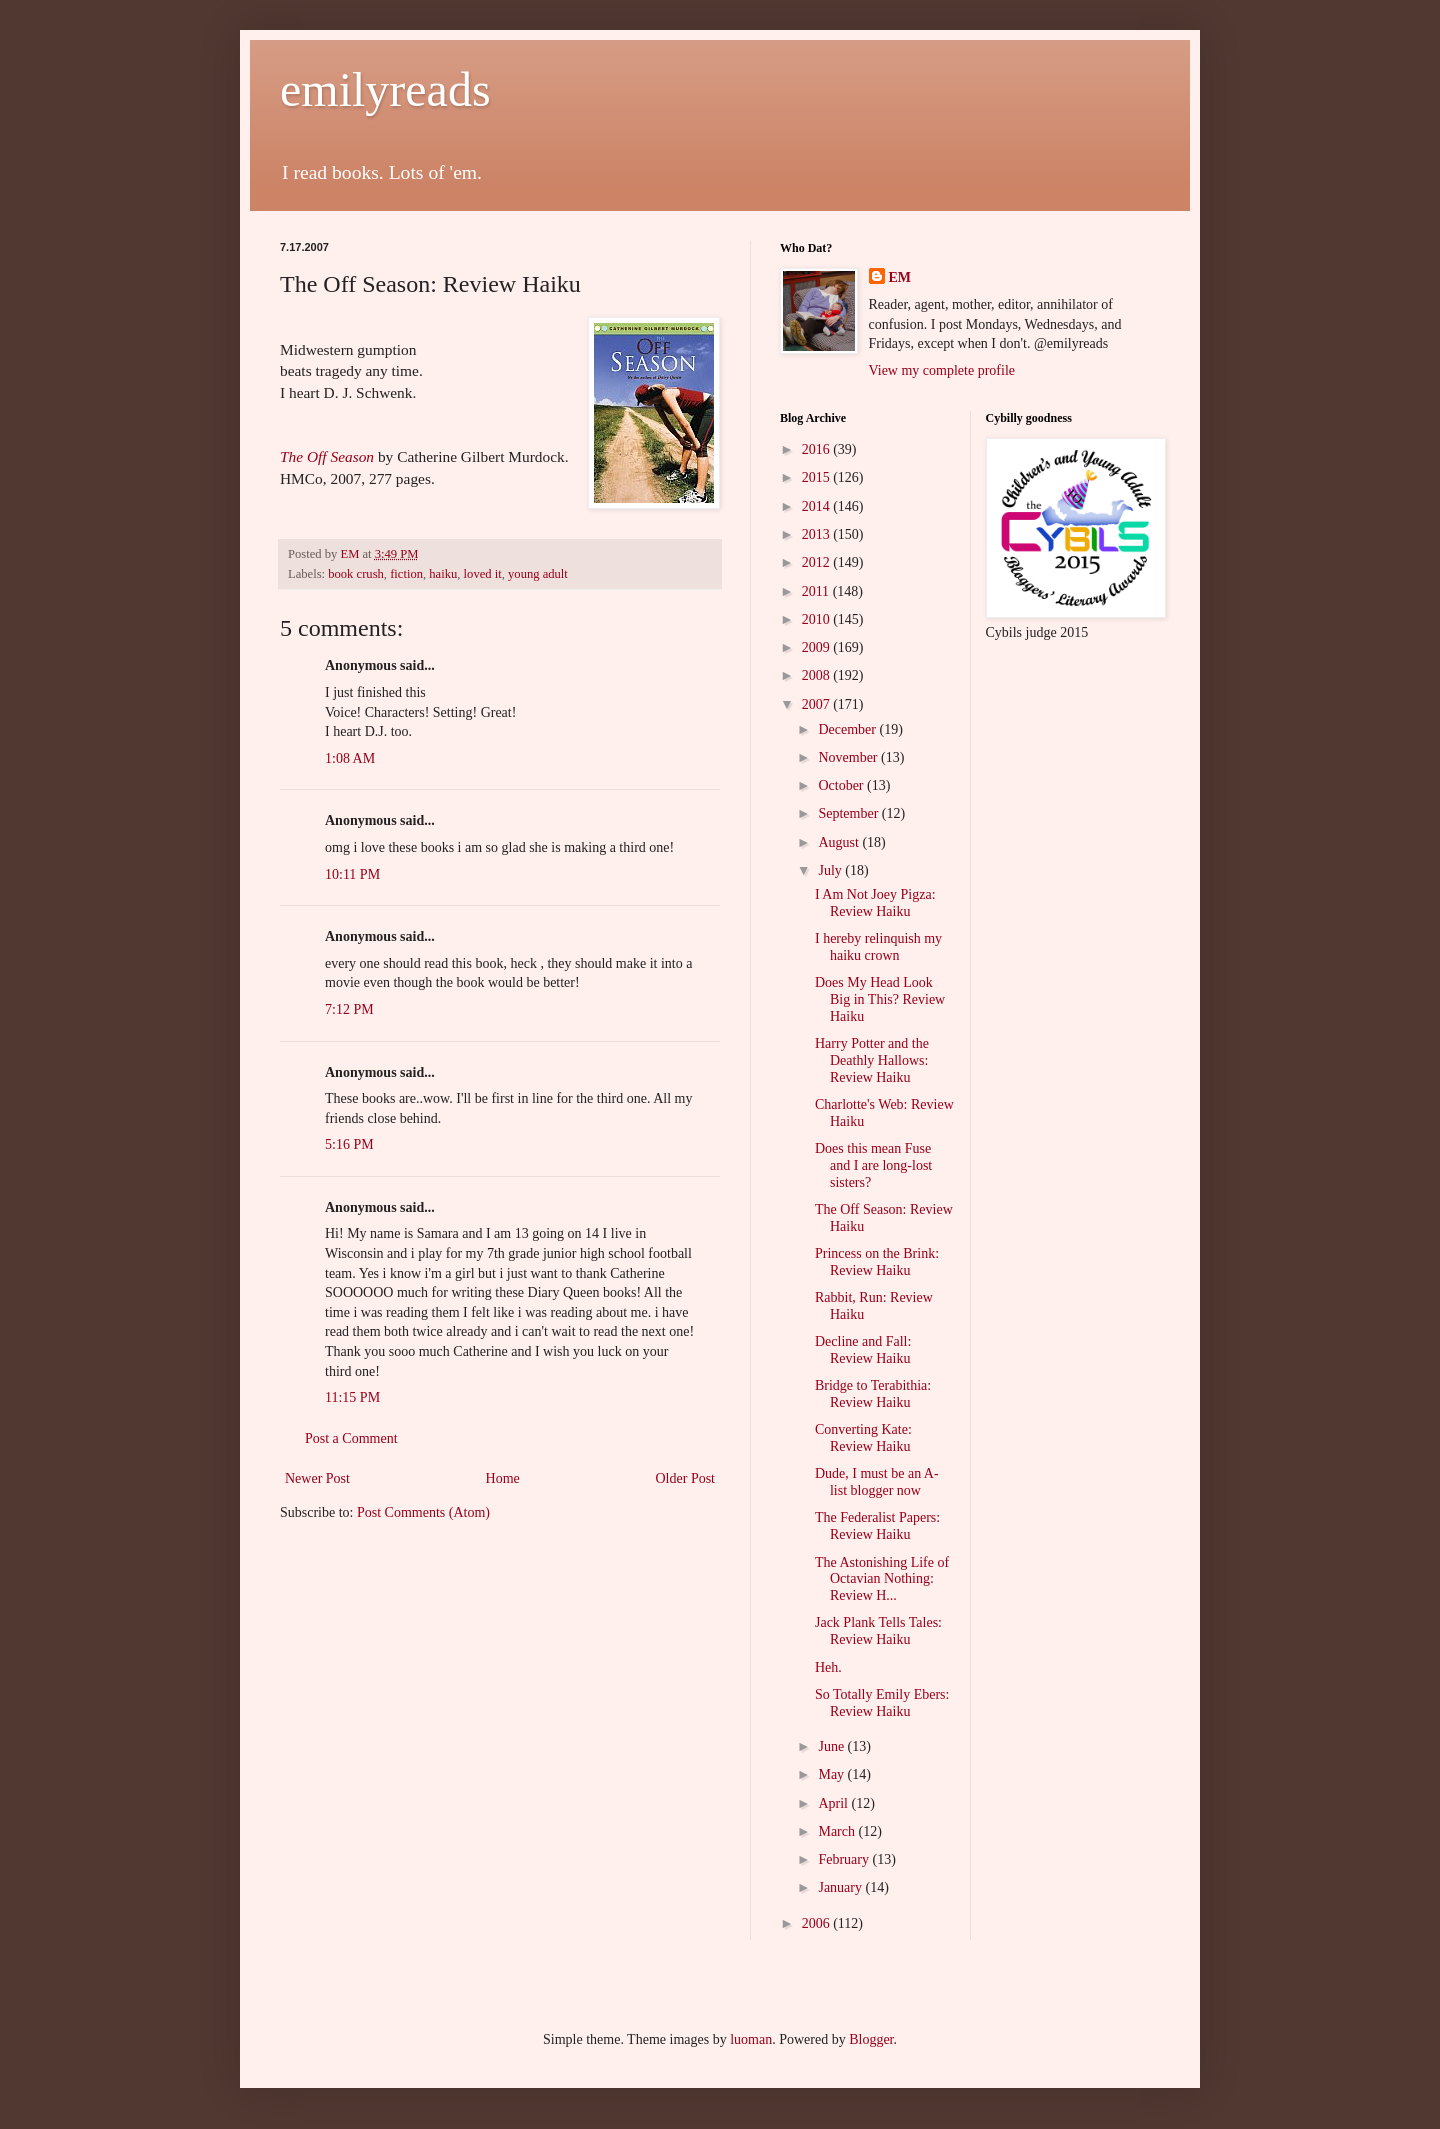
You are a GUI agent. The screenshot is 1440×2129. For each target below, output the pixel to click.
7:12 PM (349, 1009)
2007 (818, 704)
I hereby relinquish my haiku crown (878, 947)
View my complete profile (942, 370)
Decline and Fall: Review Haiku (863, 1350)
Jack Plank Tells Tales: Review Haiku (878, 1631)
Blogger (871, 2039)
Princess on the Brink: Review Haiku (877, 1262)
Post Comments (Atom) (423, 1512)
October (842, 785)
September (849, 813)
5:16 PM (349, 1144)
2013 (818, 534)
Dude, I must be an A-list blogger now (877, 1482)
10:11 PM (352, 874)
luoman (751, 2039)
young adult (538, 574)
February (845, 1859)
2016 (818, 449)
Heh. (828, 1667)
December (848, 729)
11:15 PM (352, 1397)
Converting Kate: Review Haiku (863, 1438)
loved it (483, 574)
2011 (817, 591)
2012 (818, 562)
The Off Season (327, 456)
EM (900, 277)
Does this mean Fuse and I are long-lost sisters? (873, 1165)
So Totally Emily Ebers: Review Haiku (882, 1703)
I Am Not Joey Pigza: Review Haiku (875, 903)
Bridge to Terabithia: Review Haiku (873, 1394)
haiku (443, 574)
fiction (406, 574)
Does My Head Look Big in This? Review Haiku (880, 999)
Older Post (686, 1478)
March (838, 1831)
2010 (818, 619)
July (831, 870)
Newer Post (317, 1478)
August (840, 842)
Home (503, 1478)
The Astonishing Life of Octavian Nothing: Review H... (882, 1579)
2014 (818, 506)
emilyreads (385, 89)
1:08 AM (350, 758)
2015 (818, 477)
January (841, 1887)
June (832, 1746)
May (832, 1774)
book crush (356, 574)
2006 (818, 1923)
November (849, 757)
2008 (818, 675)
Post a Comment (351, 1438)
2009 (818, 647)
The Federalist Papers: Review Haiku (877, 1526)
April (834, 1803)
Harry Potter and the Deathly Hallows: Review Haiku (872, 1060)
